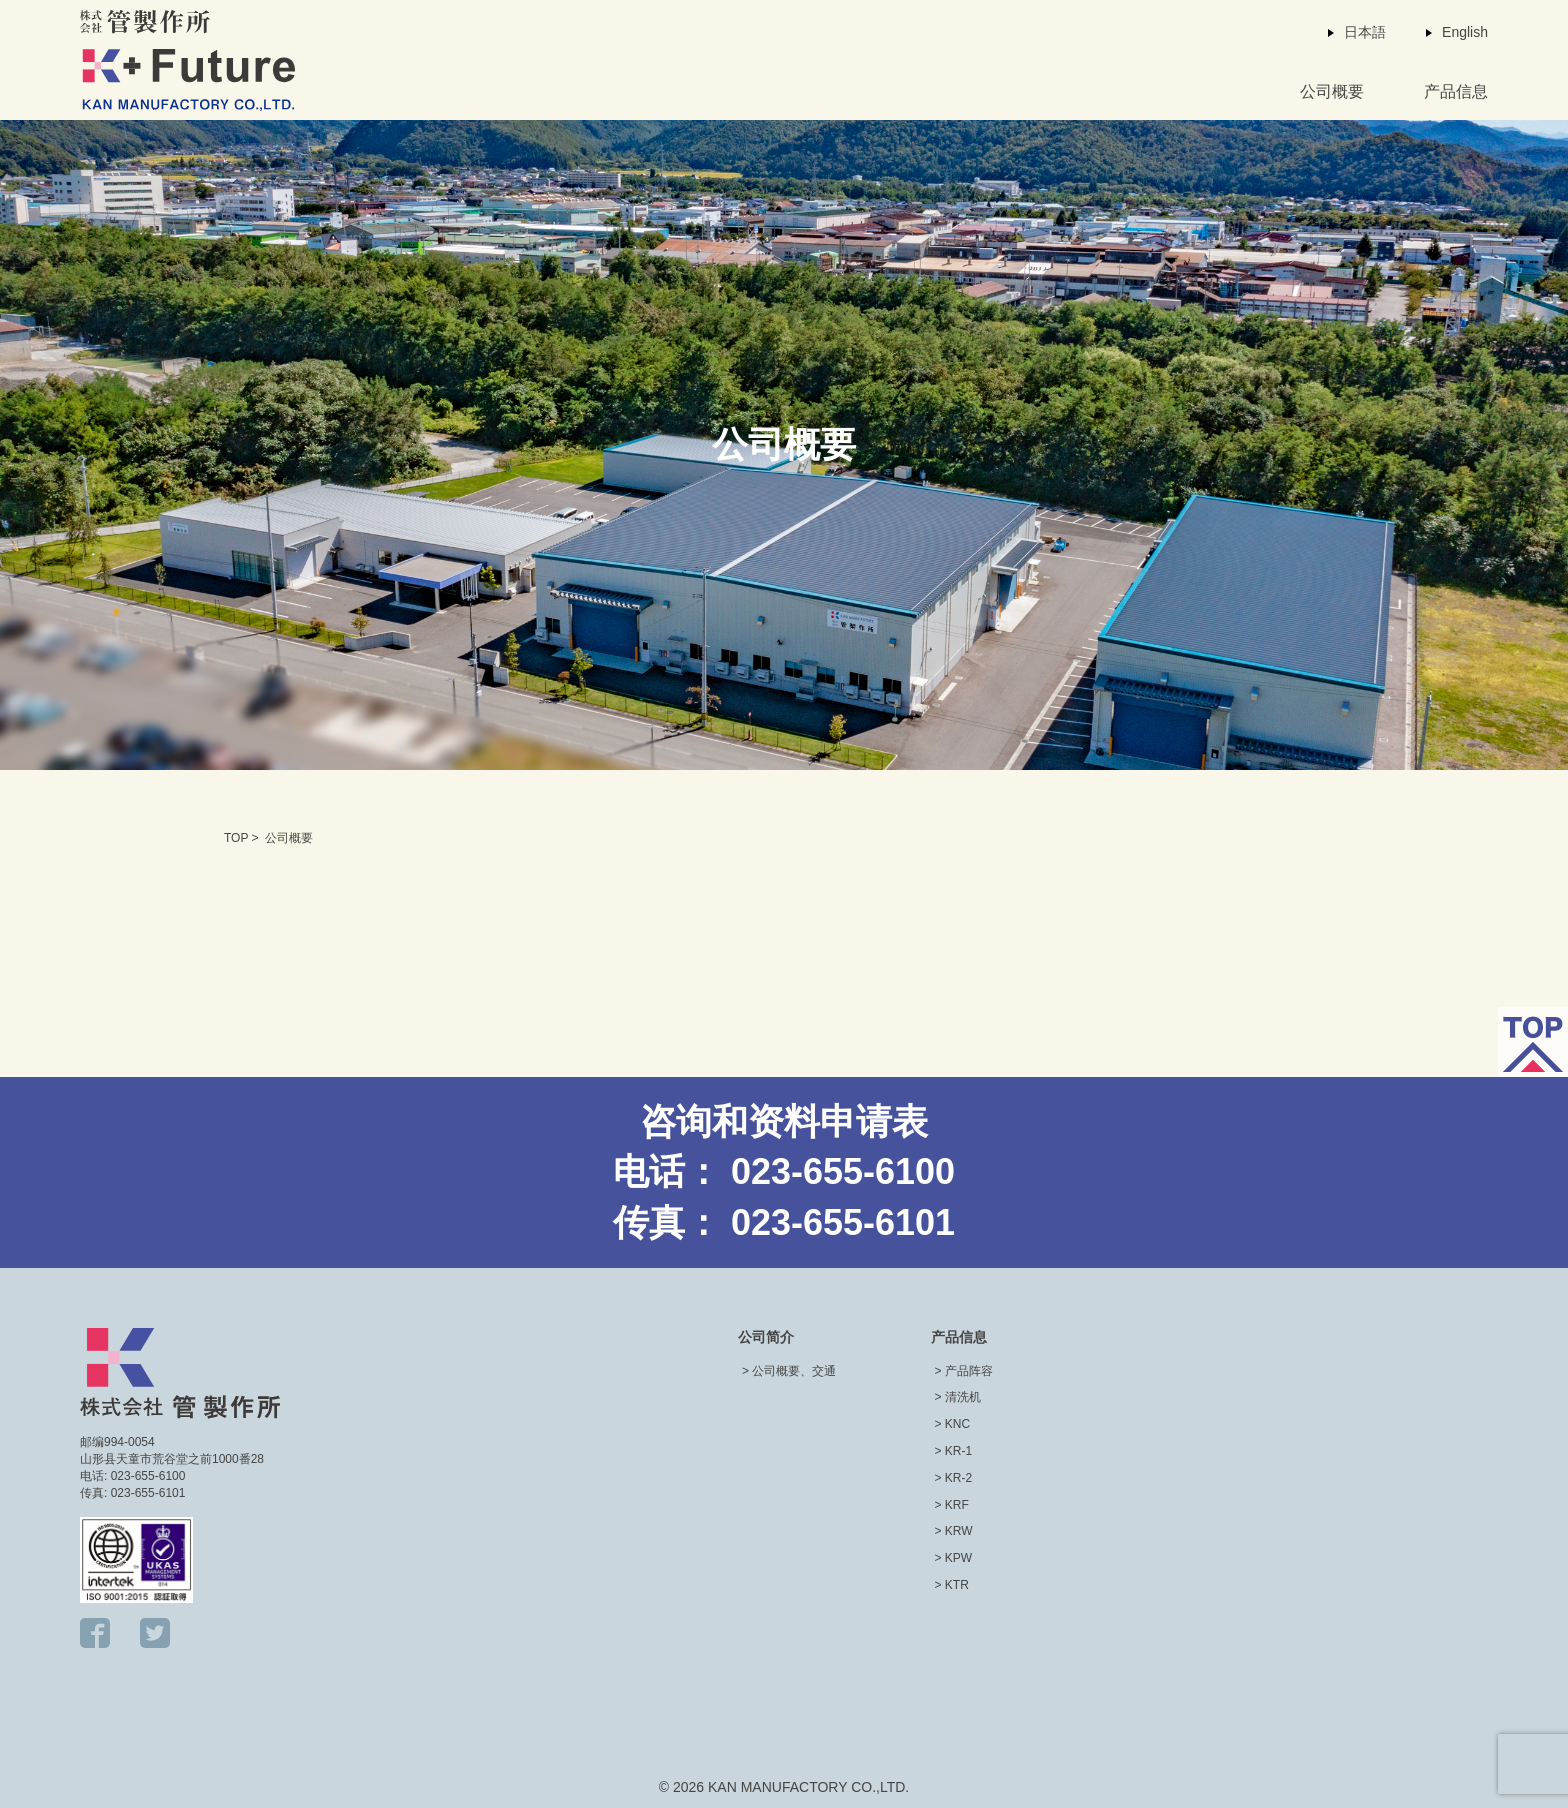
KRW (959, 1531)
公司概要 (1332, 91)
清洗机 (963, 1397)
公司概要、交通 (794, 1371)
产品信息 (1456, 91)
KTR (957, 1585)
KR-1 (958, 1451)
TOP (236, 838)
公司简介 (766, 1337)
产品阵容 (969, 1371)
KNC (957, 1424)
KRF (957, 1505)
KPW (958, 1558)
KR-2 (958, 1478)
